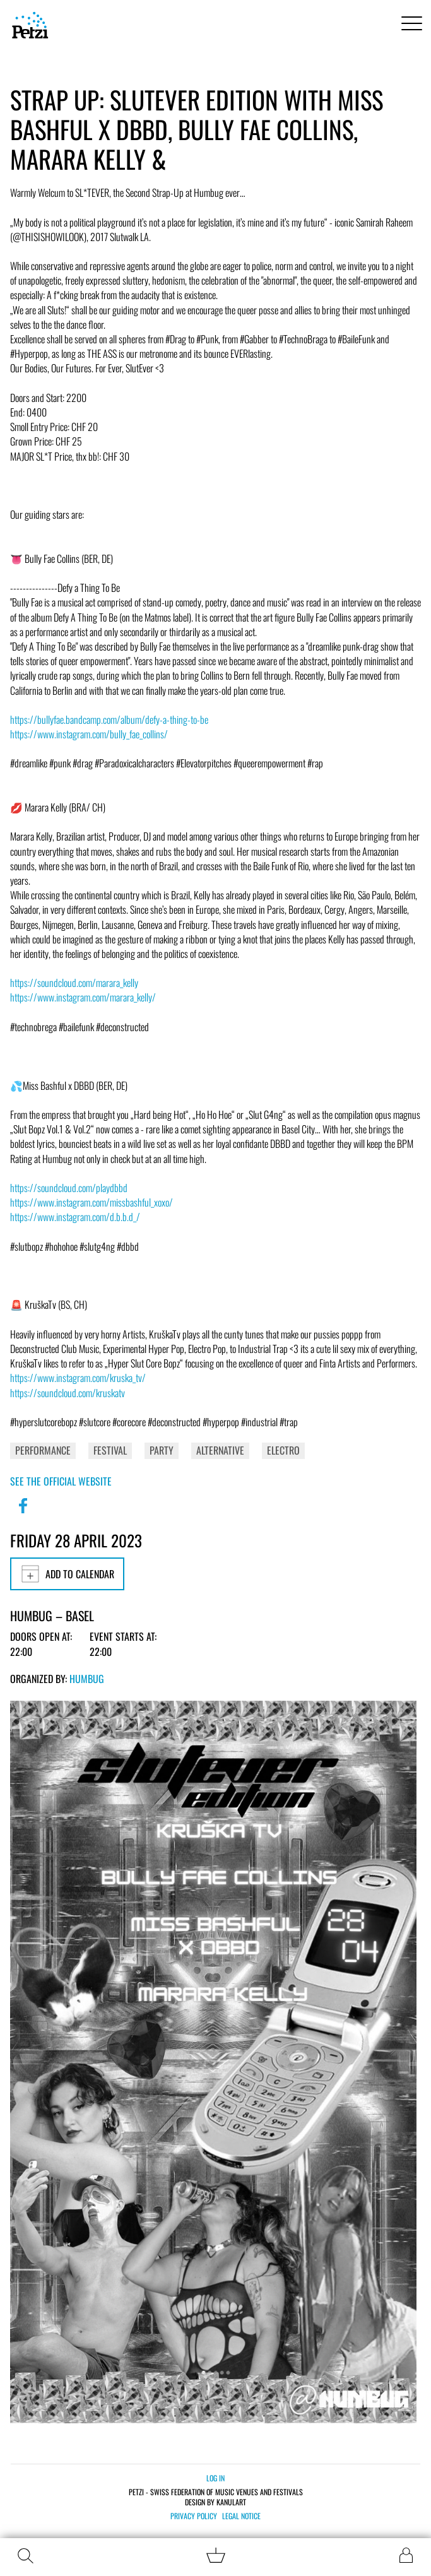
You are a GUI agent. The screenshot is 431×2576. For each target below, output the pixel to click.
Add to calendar (67, 1574)
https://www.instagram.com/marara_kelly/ (83, 997)
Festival (110, 1450)
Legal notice (241, 2516)
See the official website (61, 1481)
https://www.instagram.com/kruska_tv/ (78, 1377)
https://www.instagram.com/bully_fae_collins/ (89, 733)
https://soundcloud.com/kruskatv (67, 1392)
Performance (43, 1450)
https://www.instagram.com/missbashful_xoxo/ (91, 1202)
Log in (215, 2478)
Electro (283, 1450)
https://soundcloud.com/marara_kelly (74, 982)
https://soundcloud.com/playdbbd (68, 1187)
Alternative (220, 1450)
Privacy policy (193, 2516)
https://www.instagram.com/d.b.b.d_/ (75, 1216)
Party (162, 1450)
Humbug (86, 1678)
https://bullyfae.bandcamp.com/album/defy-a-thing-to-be (109, 719)
